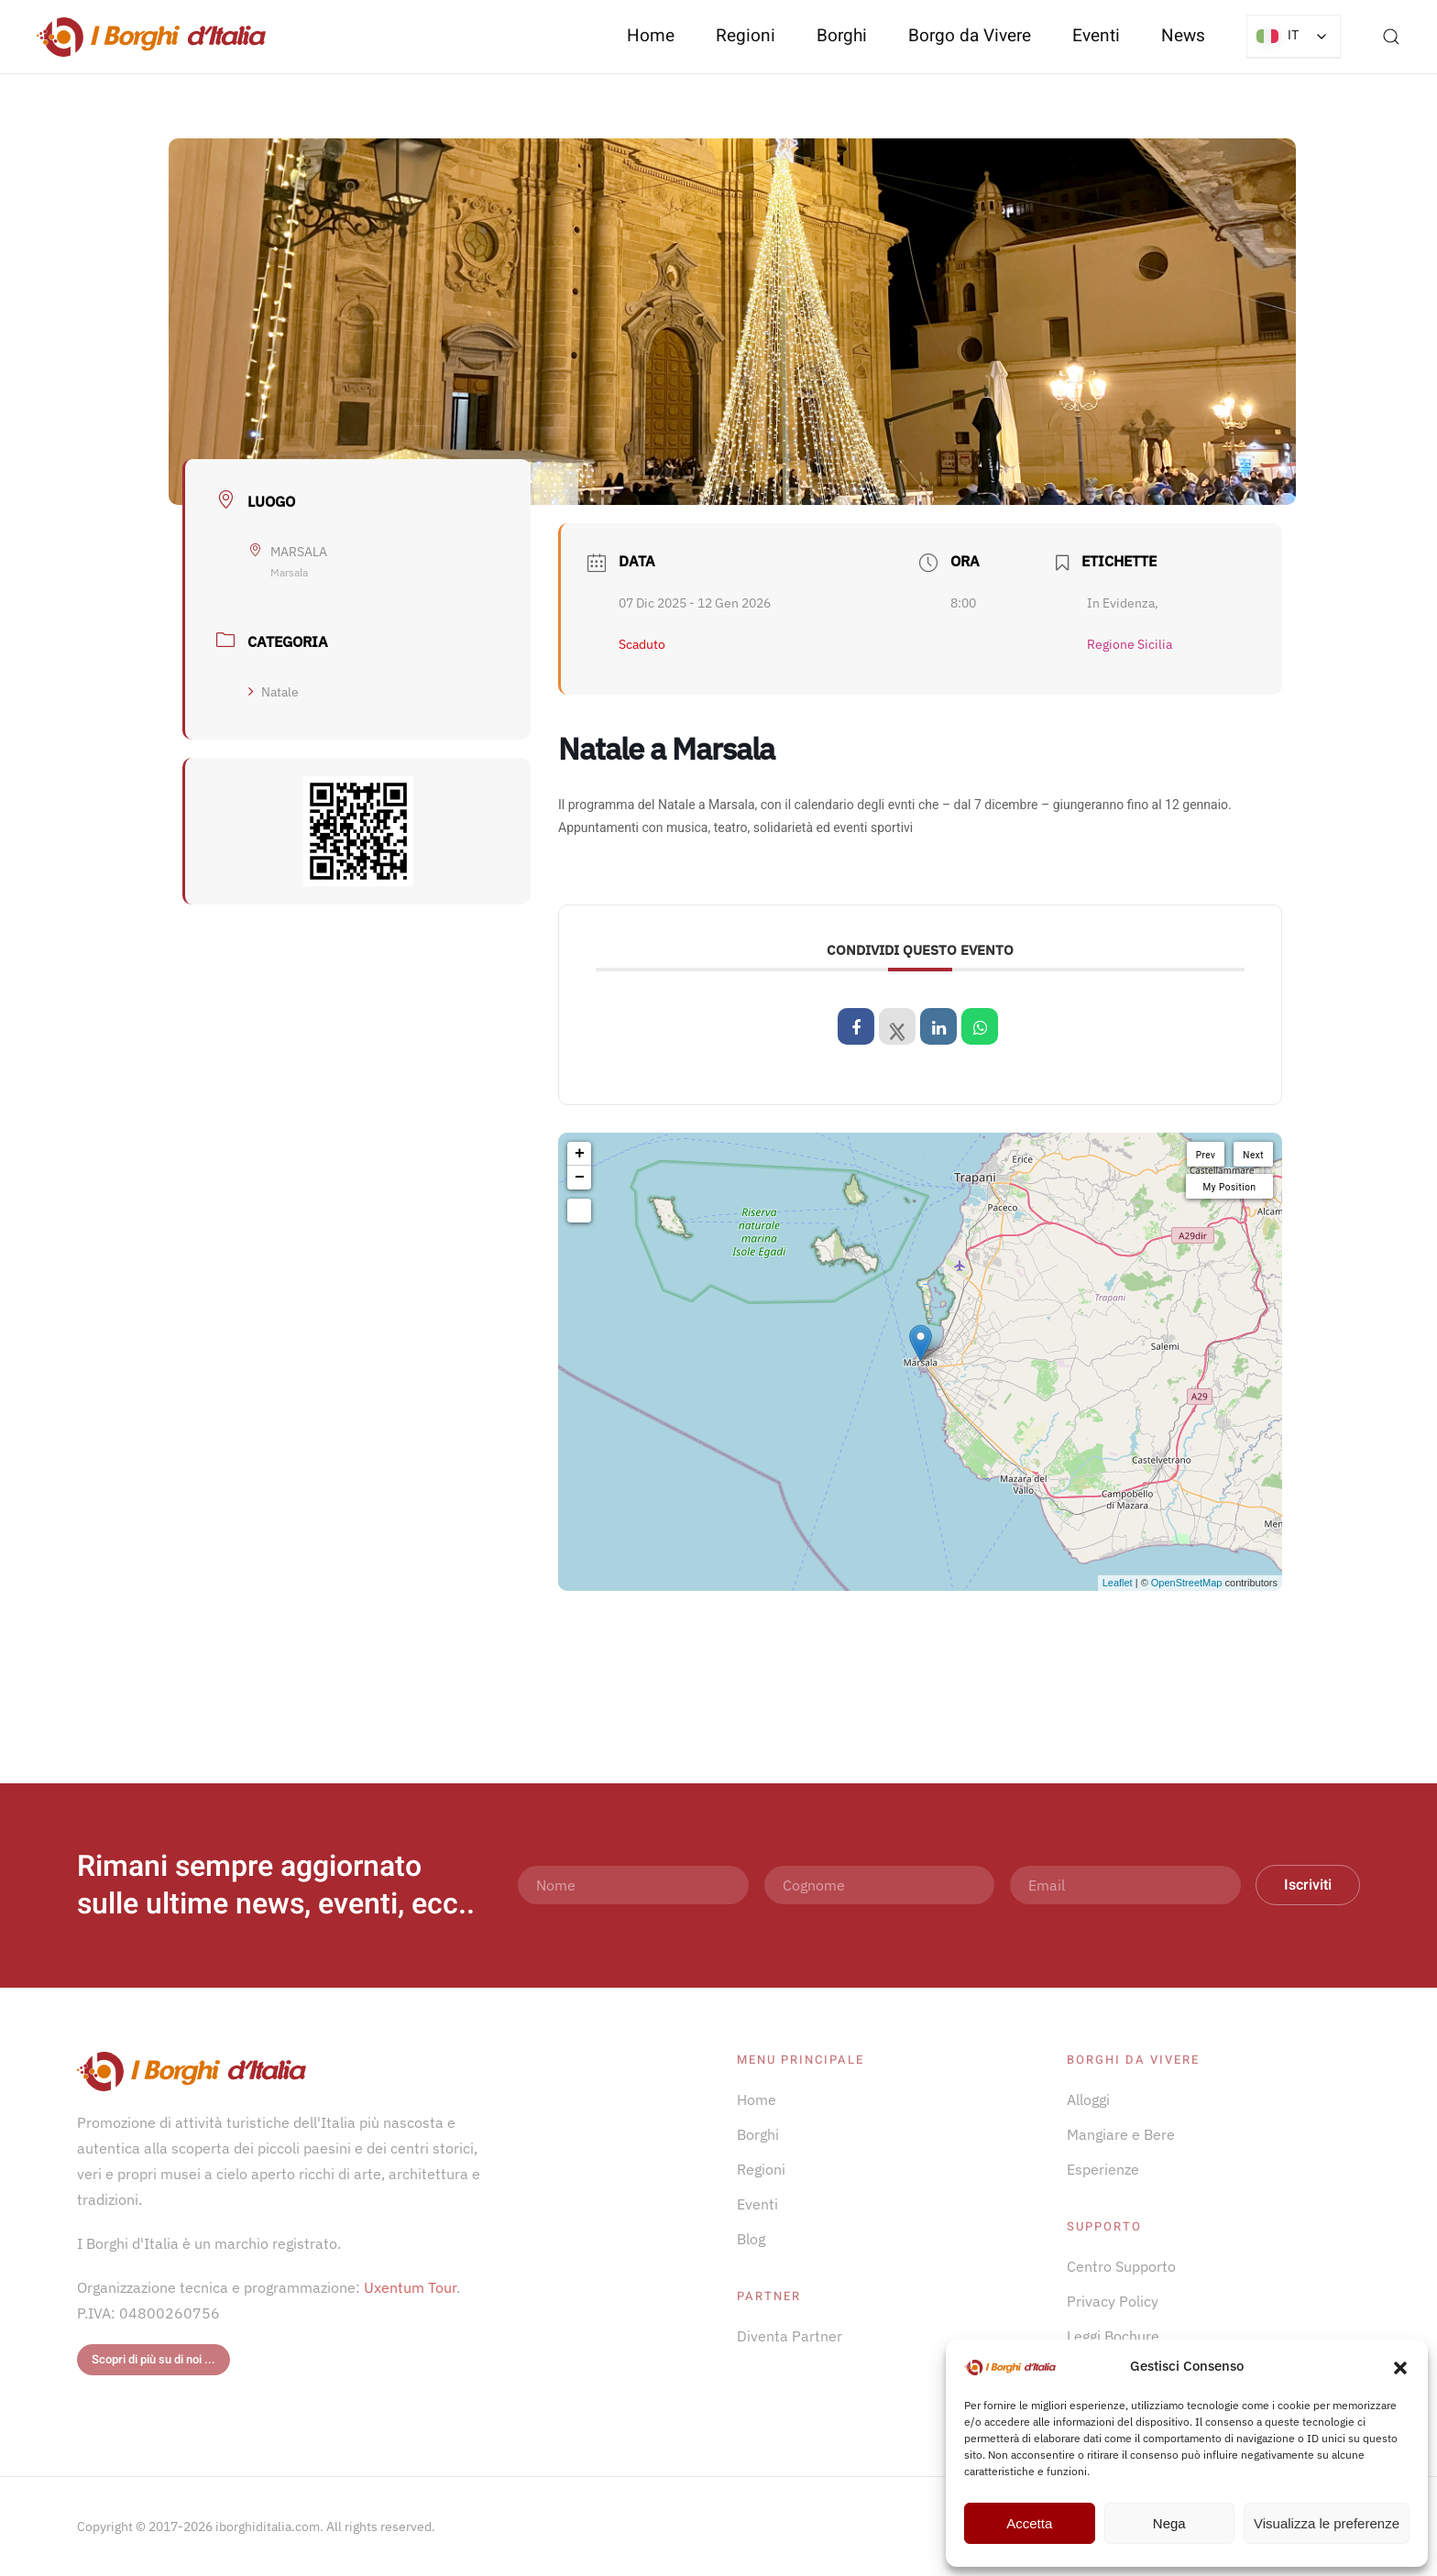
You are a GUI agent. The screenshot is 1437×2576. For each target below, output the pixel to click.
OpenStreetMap (1187, 1582)
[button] (1400, 2366)
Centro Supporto (1121, 2266)
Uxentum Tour (410, 2287)
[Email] (1125, 1885)
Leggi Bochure (1113, 2336)
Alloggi (1088, 2099)
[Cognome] (879, 1885)
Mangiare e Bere (1121, 2134)
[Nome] (633, 1885)
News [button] (1183, 36)
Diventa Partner (789, 2336)
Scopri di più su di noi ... (153, 2359)
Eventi (1096, 36)
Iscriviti (1308, 1885)
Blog (751, 2239)
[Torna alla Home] (151, 36)
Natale (273, 692)
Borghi (842, 36)
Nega (1169, 2523)
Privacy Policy (1112, 2301)
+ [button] (580, 1154)
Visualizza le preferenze (1326, 2523)
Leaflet (1117, 1582)
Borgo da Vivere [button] (969, 36)
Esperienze (1103, 2169)
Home (651, 36)
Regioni (761, 2169)
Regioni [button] (745, 36)
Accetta (1029, 2523)
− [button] (580, 1178)
